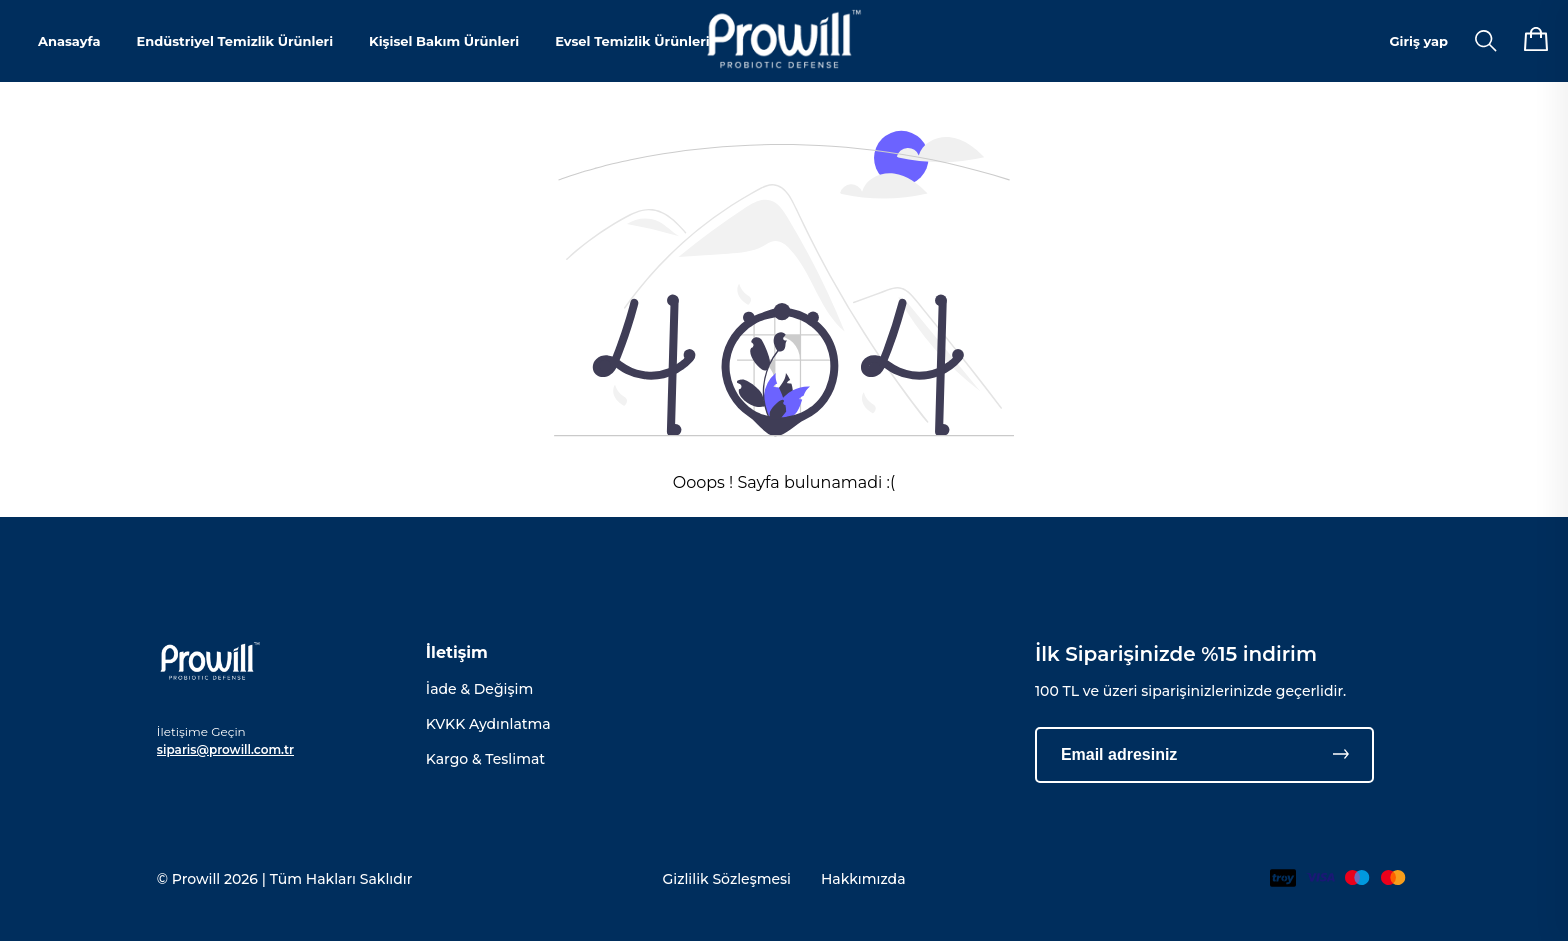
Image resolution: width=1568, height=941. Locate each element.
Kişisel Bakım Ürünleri (444, 41)
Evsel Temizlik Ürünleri (632, 41)
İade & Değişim (479, 689)
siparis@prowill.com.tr (225, 749)
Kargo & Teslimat (485, 759)
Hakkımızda (863, 879)
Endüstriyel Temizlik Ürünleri (234, 41)
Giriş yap (1419, 41)
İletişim (457, 652)
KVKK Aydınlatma (488, 724)
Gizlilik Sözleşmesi (726, 879)
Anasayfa (69, 41)
